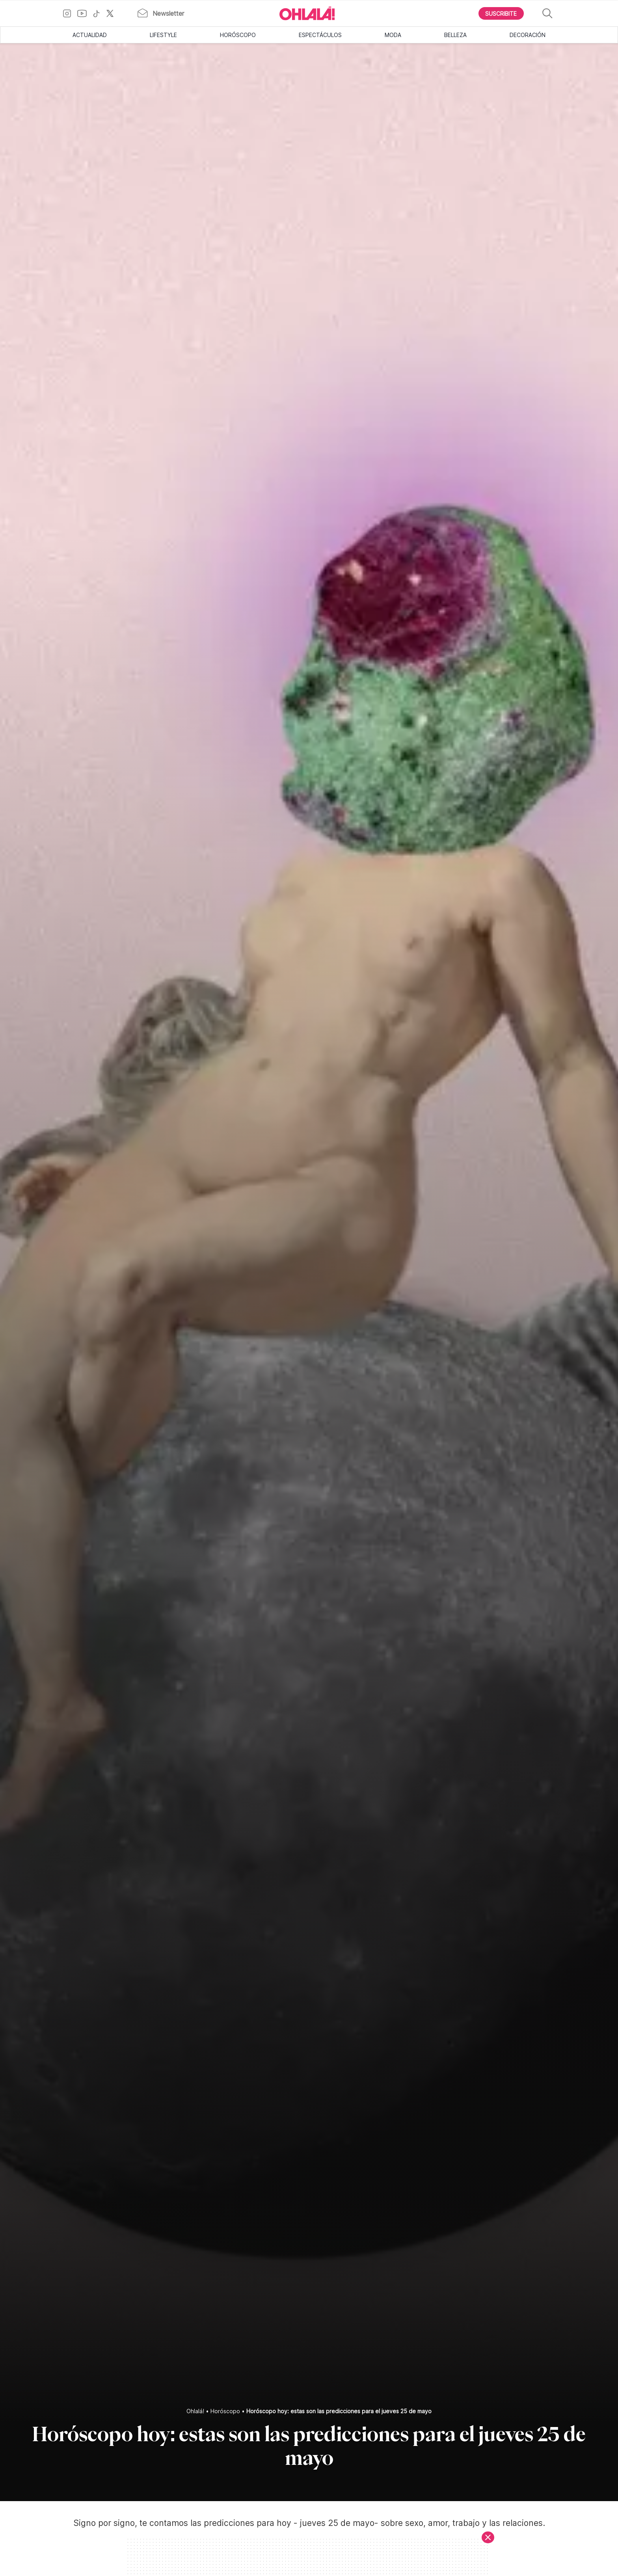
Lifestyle (163, 35)
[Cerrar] (488, 2537)
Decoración (527, 35)
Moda (393, 35)
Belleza (455, 35)
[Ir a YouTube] (85, 13)
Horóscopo (238, 35)
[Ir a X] (113, 13)
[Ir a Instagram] (70, 13)
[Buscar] (547, 13)
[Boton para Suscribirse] (501, 13)
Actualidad (90, 35)
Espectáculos (320, 35)
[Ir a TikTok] (99, 13)
